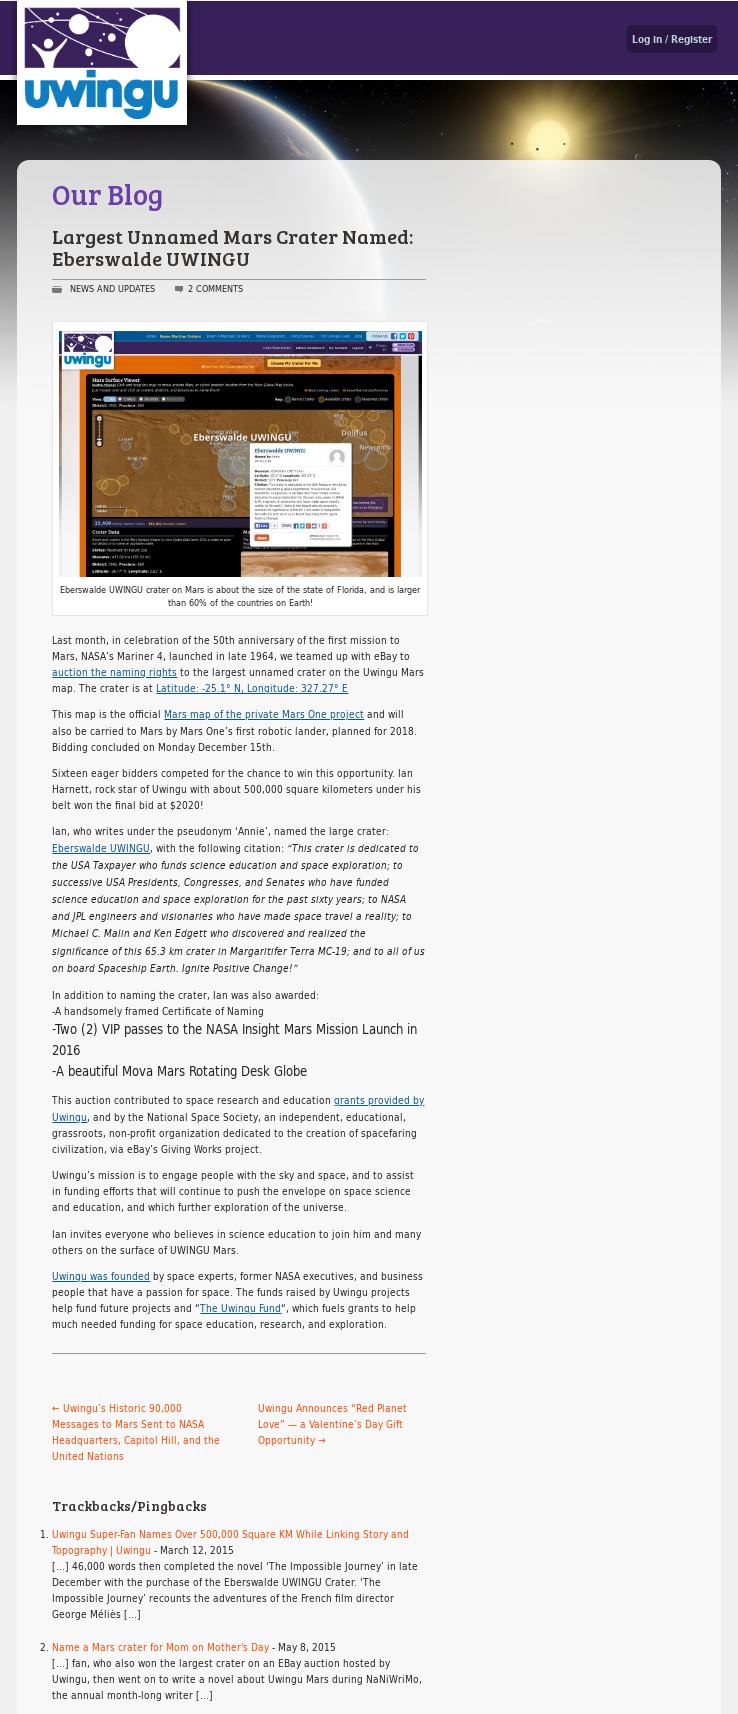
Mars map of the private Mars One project (264, 714)
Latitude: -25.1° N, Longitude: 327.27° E (252, 688)
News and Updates (112, 288)
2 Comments (215, 288)
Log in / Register (672, 39)
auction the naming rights (114, 672)
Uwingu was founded (101, 1276)
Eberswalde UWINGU (101, 848)
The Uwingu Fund (240, 1308)
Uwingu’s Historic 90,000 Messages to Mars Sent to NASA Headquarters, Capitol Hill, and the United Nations (136, 1432)
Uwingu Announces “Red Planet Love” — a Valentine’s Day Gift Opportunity (332, 1424)
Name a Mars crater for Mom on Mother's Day (160, 1647)
